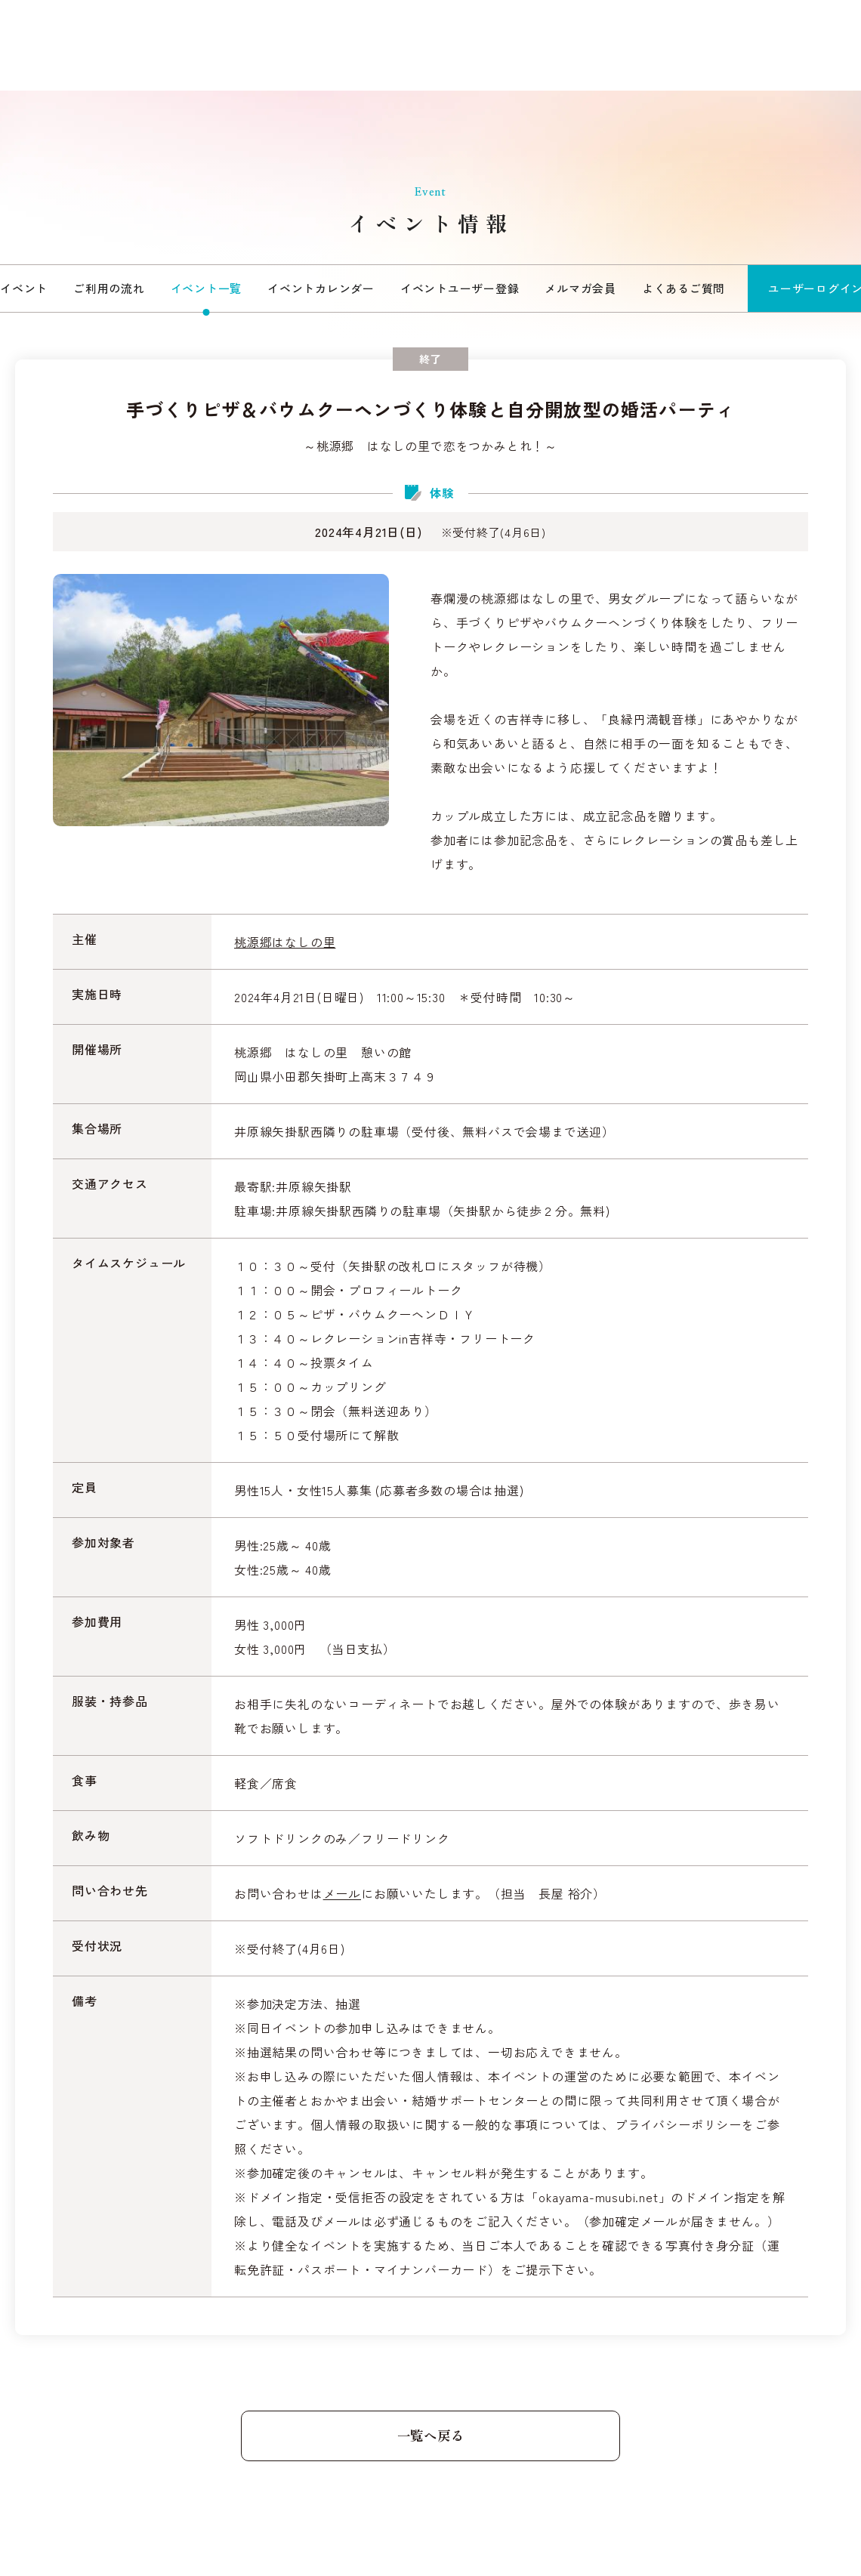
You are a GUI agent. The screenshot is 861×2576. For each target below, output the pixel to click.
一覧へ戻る (430, 2436)
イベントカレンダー (321, 288)
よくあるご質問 (683, 288)
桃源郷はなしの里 (284, 942)
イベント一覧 (206, 288)
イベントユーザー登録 (460, 288)
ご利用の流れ (109, 288)
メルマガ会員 (580, 288)
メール (342, 1893)
